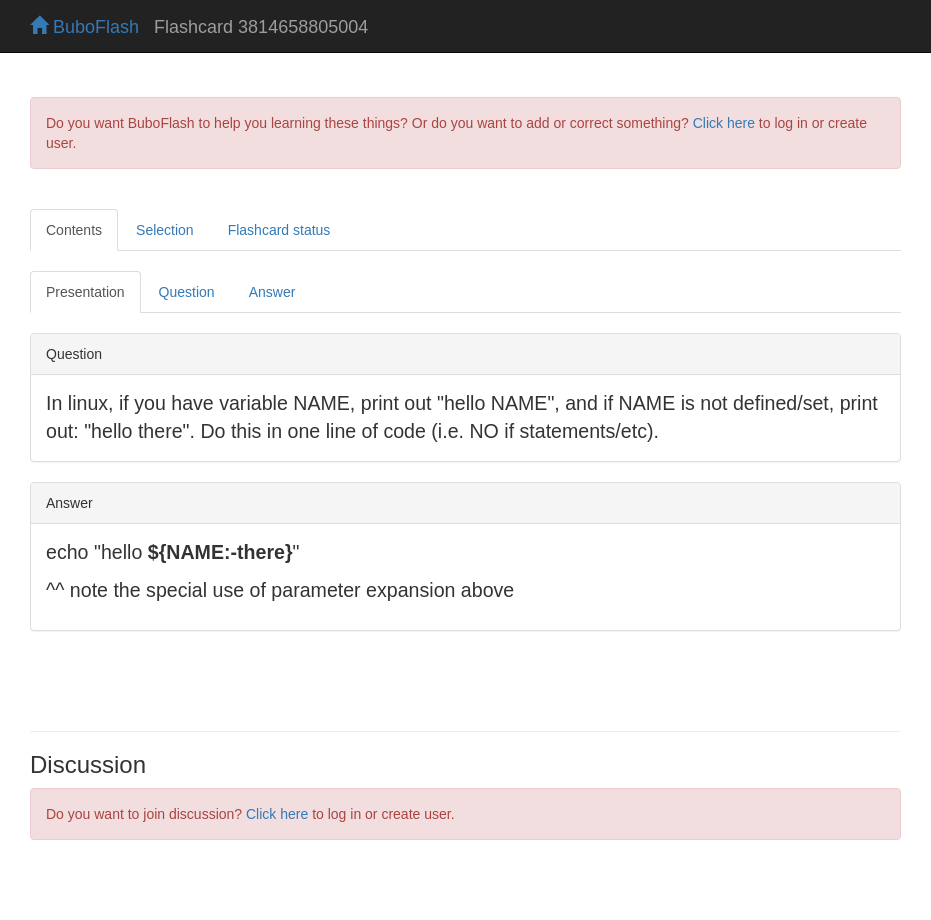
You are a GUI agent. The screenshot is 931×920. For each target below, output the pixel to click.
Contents (74, 230)
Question (187, 292)
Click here (724, 123)
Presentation (85, 292)
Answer (272, 292)
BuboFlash (84, 27)
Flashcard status (279, 230)
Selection (165, 230)
